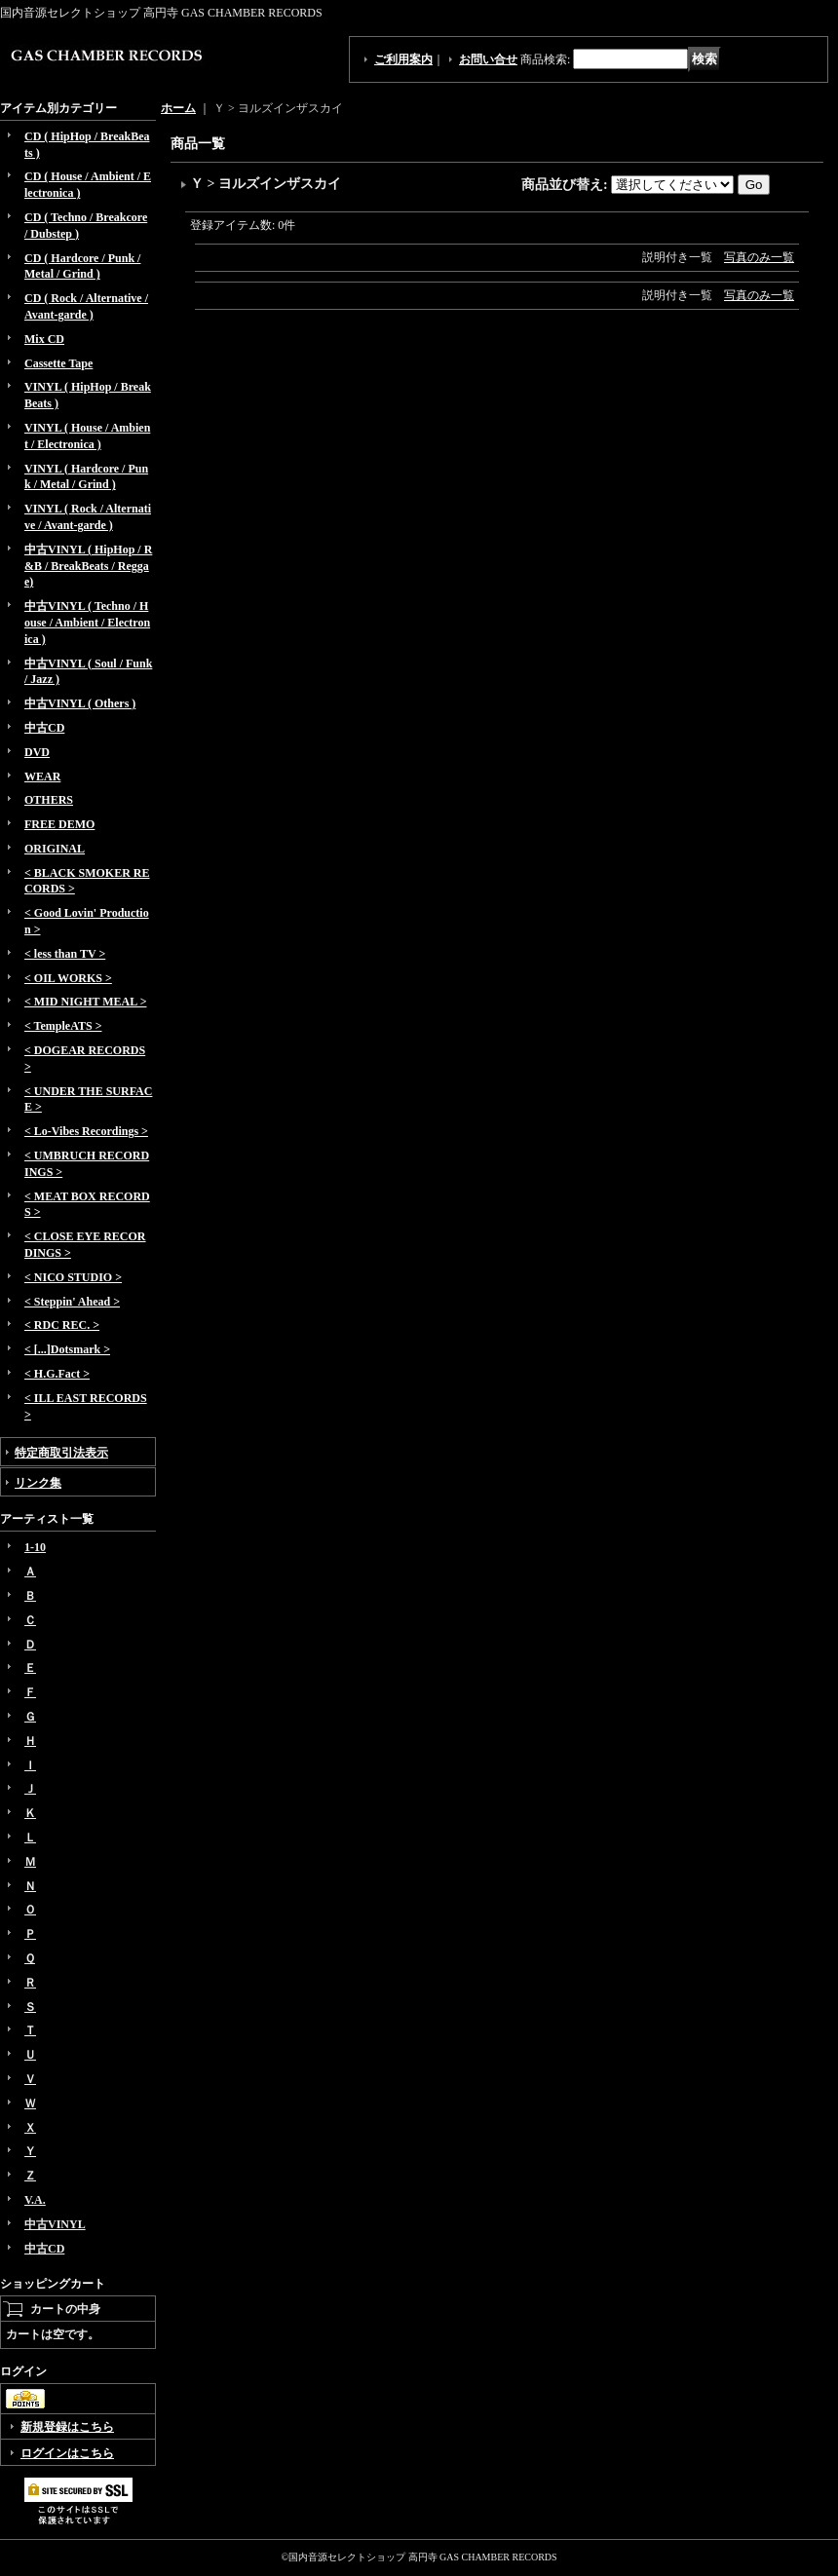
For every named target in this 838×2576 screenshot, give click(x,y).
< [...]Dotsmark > (67, 1349)
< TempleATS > (62, 1026)
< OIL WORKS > (68, 978)
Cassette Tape (58, 363)
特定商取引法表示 (61, 1452)
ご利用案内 (403, 59)
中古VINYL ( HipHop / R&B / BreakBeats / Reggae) (88, 566)
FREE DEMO (59, 824)
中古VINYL (55, 2224)
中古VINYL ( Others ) (79, 703)
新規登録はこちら (67, 2427)
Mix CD (44, 339)
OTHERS (48, 800)
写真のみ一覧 (759, 257)
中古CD (44, 728)
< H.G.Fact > (57, 1374)
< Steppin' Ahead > (72, 1301)
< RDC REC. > (61, 1325)
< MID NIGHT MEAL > (85, 1001)
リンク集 (38, 1483)
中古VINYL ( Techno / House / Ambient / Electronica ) (87, 622)
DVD (37, 752)
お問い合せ (488, 59)
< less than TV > (64, 954)
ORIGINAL (54, 848)
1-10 (35, 1547)
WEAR (42, 776)
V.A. (35, 2200)
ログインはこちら (67, 2453)
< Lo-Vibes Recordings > (86, 1131)
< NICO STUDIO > (73, 1277)
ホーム (178, 108)
